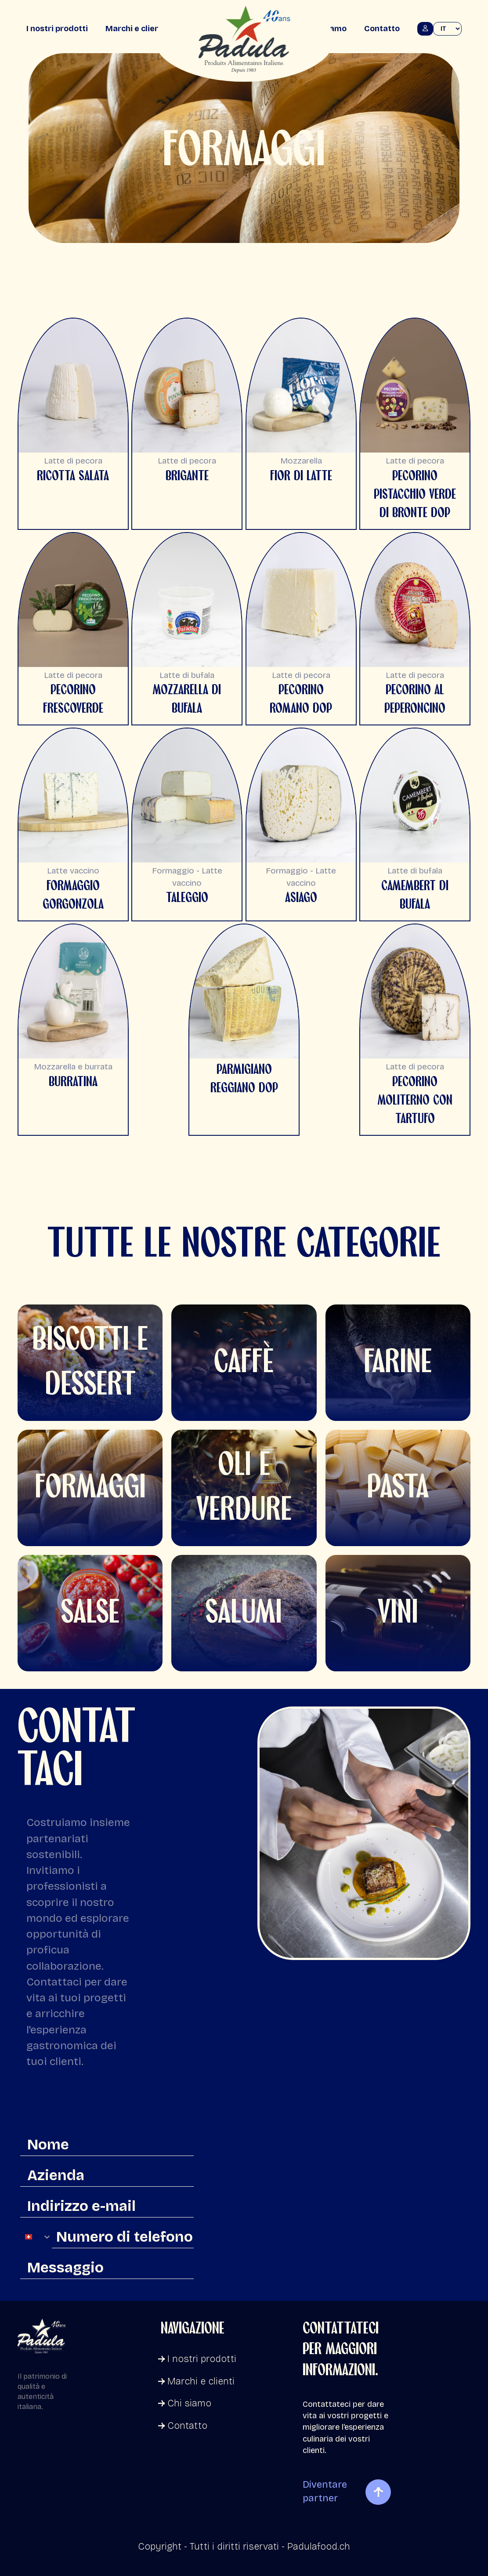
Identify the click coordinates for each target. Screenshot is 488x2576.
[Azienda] (107, 2176)
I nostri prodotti (57, 28)
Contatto (382, 28)
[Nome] (107, 2145)
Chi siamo (184, 2403)
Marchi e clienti (135, 28)
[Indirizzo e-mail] (107, 2206)
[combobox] (36, 2236)
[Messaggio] (107, 2268)
